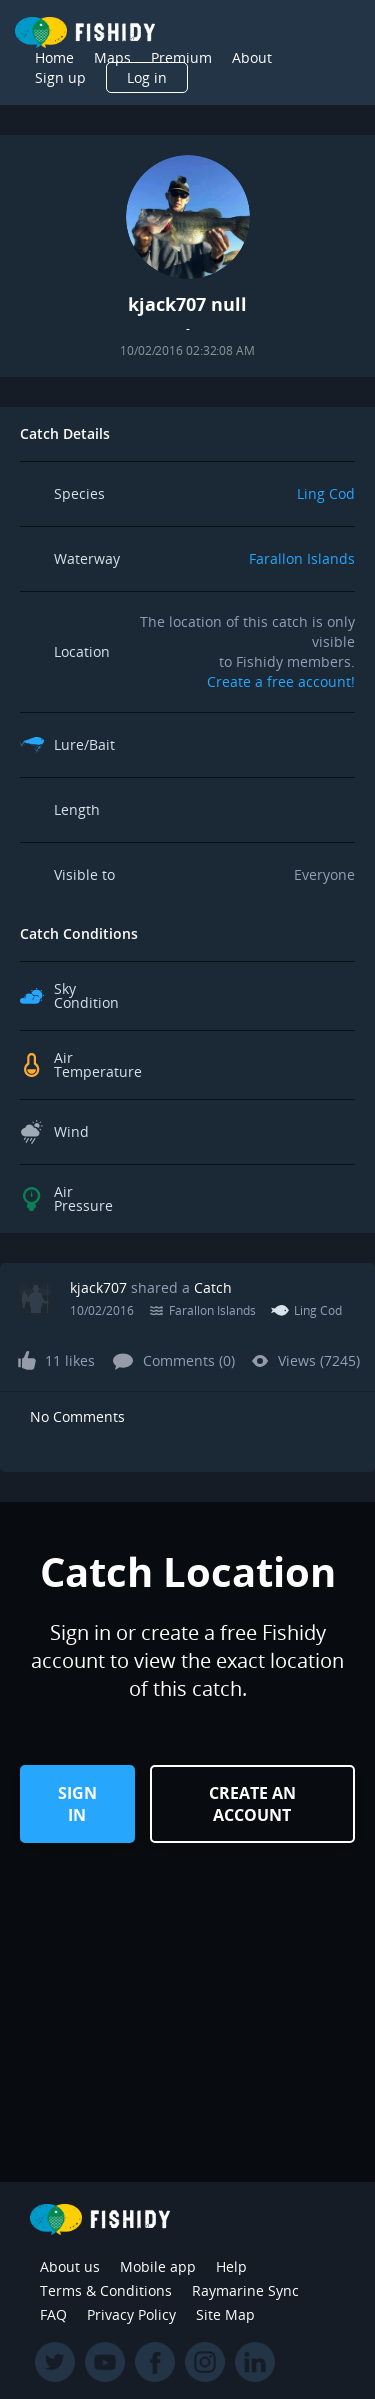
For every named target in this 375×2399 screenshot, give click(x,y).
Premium (181, 57)
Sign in (77, 1804)
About (252, 57)
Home (54, 57)
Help (231, 2266)
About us (70, 2266)
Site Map (225, 2314)
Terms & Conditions (106, 2290)
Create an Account (252, 1804)
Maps (112, 57)
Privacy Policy (131, 2314)
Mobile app (158, 2266)
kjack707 (98, 1287)
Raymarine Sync (245, 2290)
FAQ (53, 2314)
